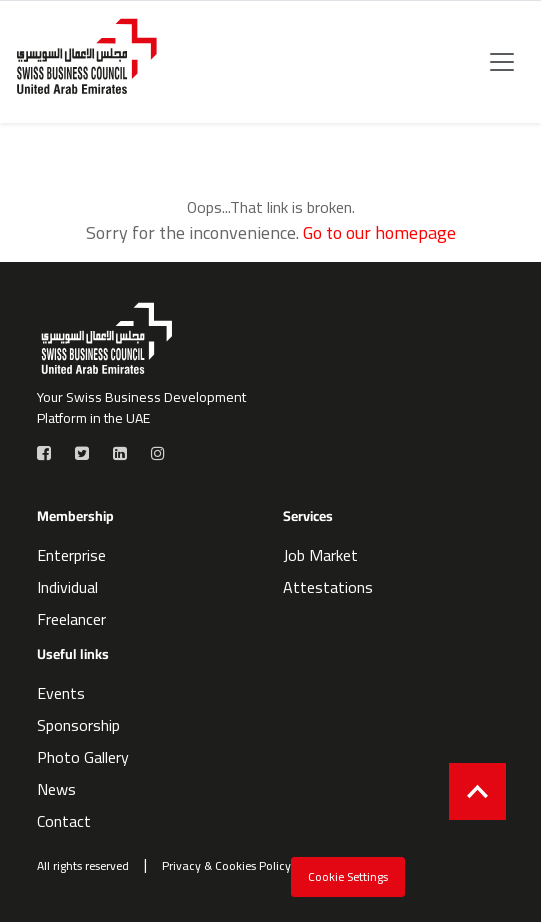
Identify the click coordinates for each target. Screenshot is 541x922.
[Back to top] (477, 791)
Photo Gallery (83, 757)
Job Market (320, 555)
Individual (67, 587)
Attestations (328, 587)
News (56, 789)
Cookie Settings (348, 876)
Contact (64, 821)
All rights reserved (83, 866)
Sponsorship (78, 725)
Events (61, 693)
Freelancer (71, 619)
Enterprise (71, 555)
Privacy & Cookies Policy (226, 866)
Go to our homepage (379, 232)
